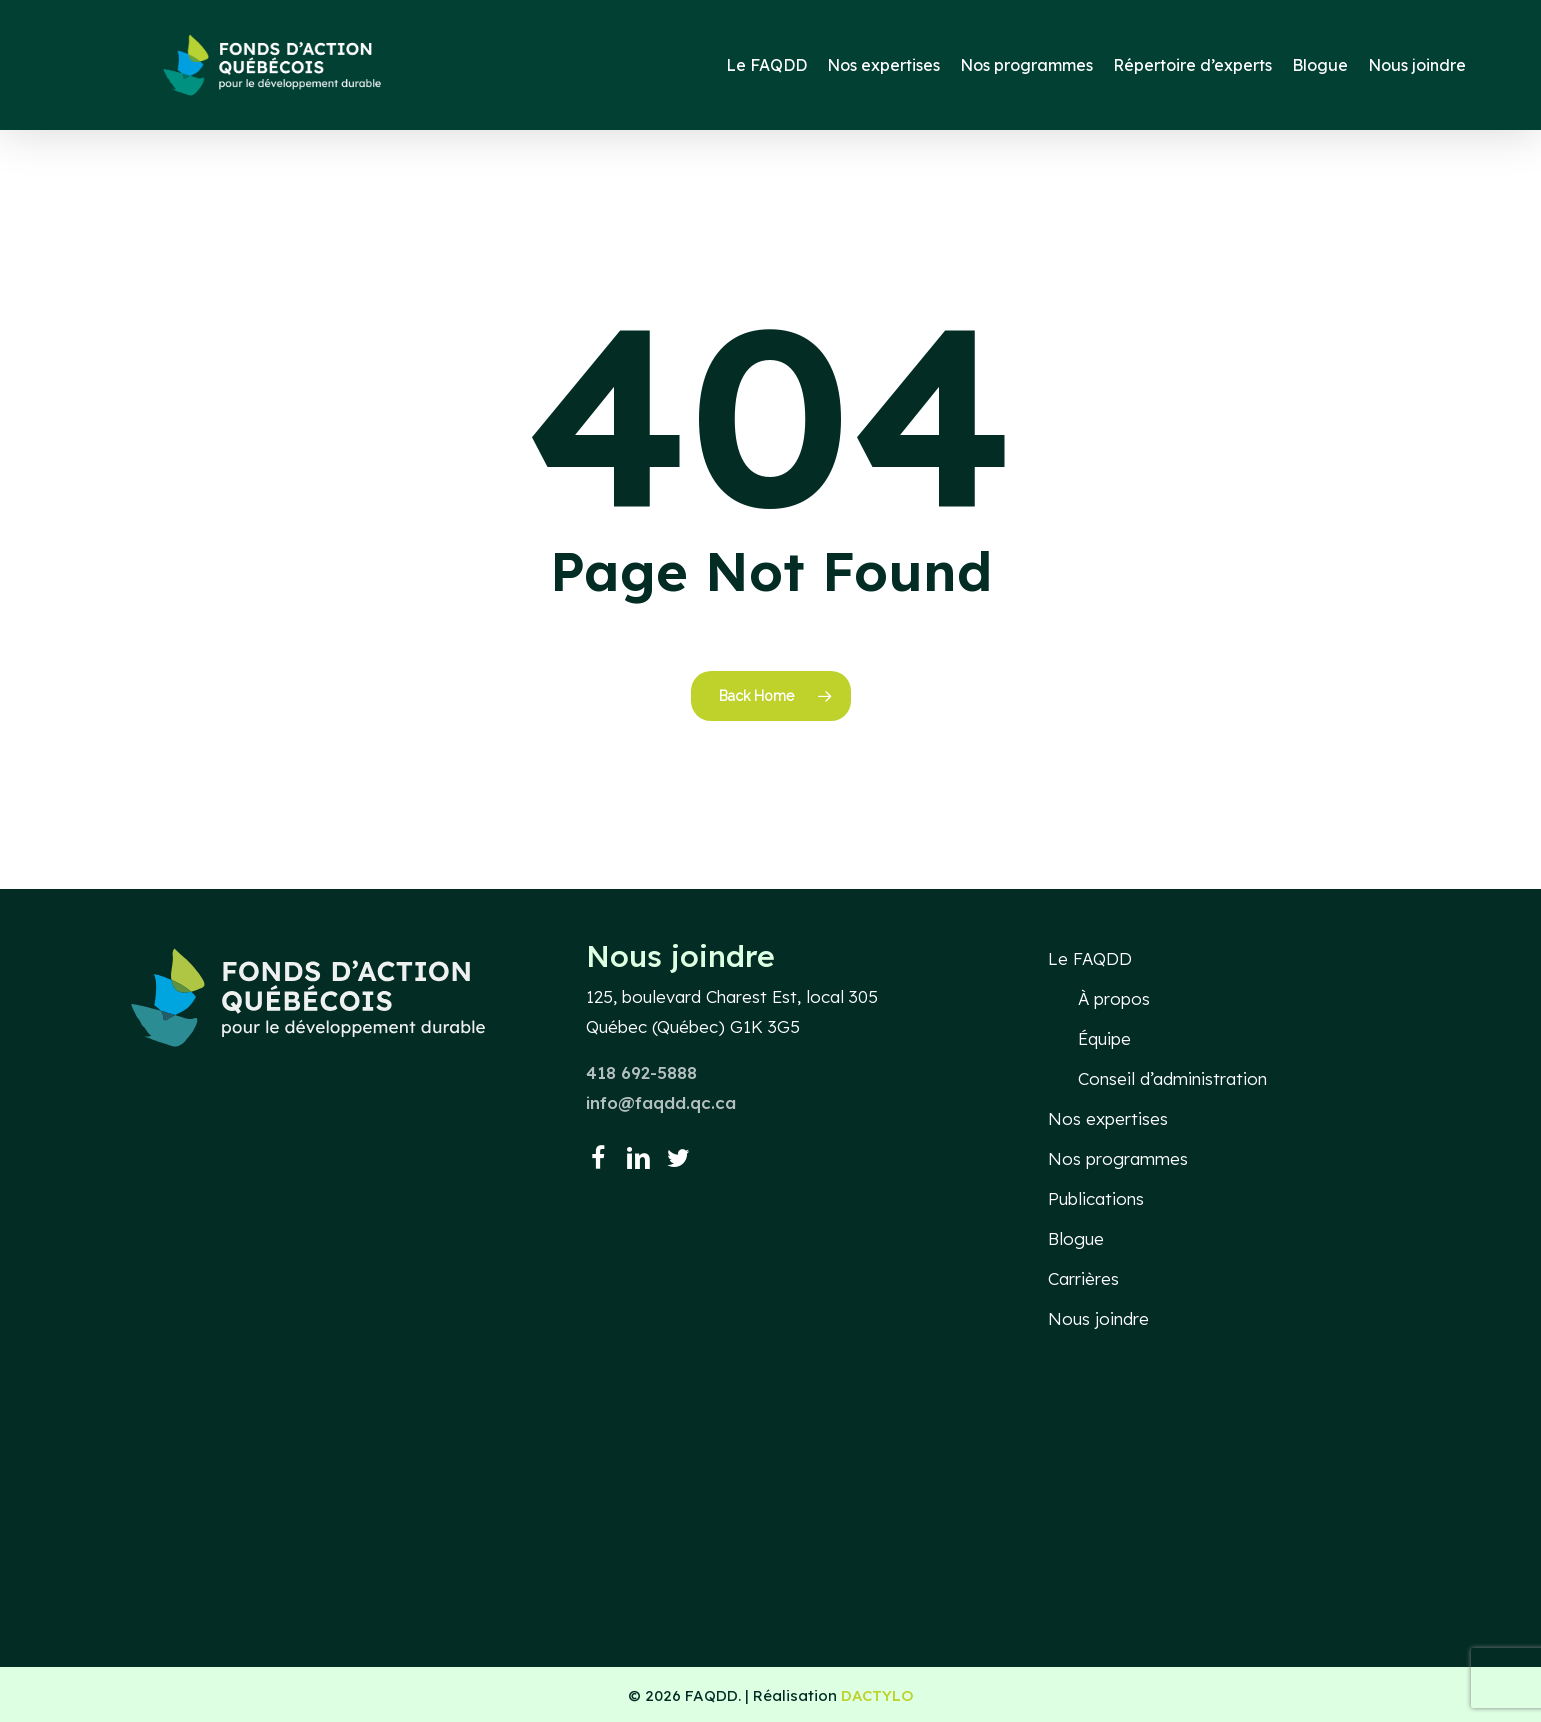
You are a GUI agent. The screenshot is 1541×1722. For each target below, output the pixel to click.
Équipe (1104, 1038)
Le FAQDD (1090, 958)
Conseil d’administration (1172, 1078)
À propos (1114, 998)
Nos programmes (1118, 1158)
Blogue (1076, 1238)
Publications (1096, 1198)
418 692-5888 (641, 1072)
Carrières (1083, 1278)
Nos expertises (1108, 1118)
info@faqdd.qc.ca (661, 1102)
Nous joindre (1098, 1318)
